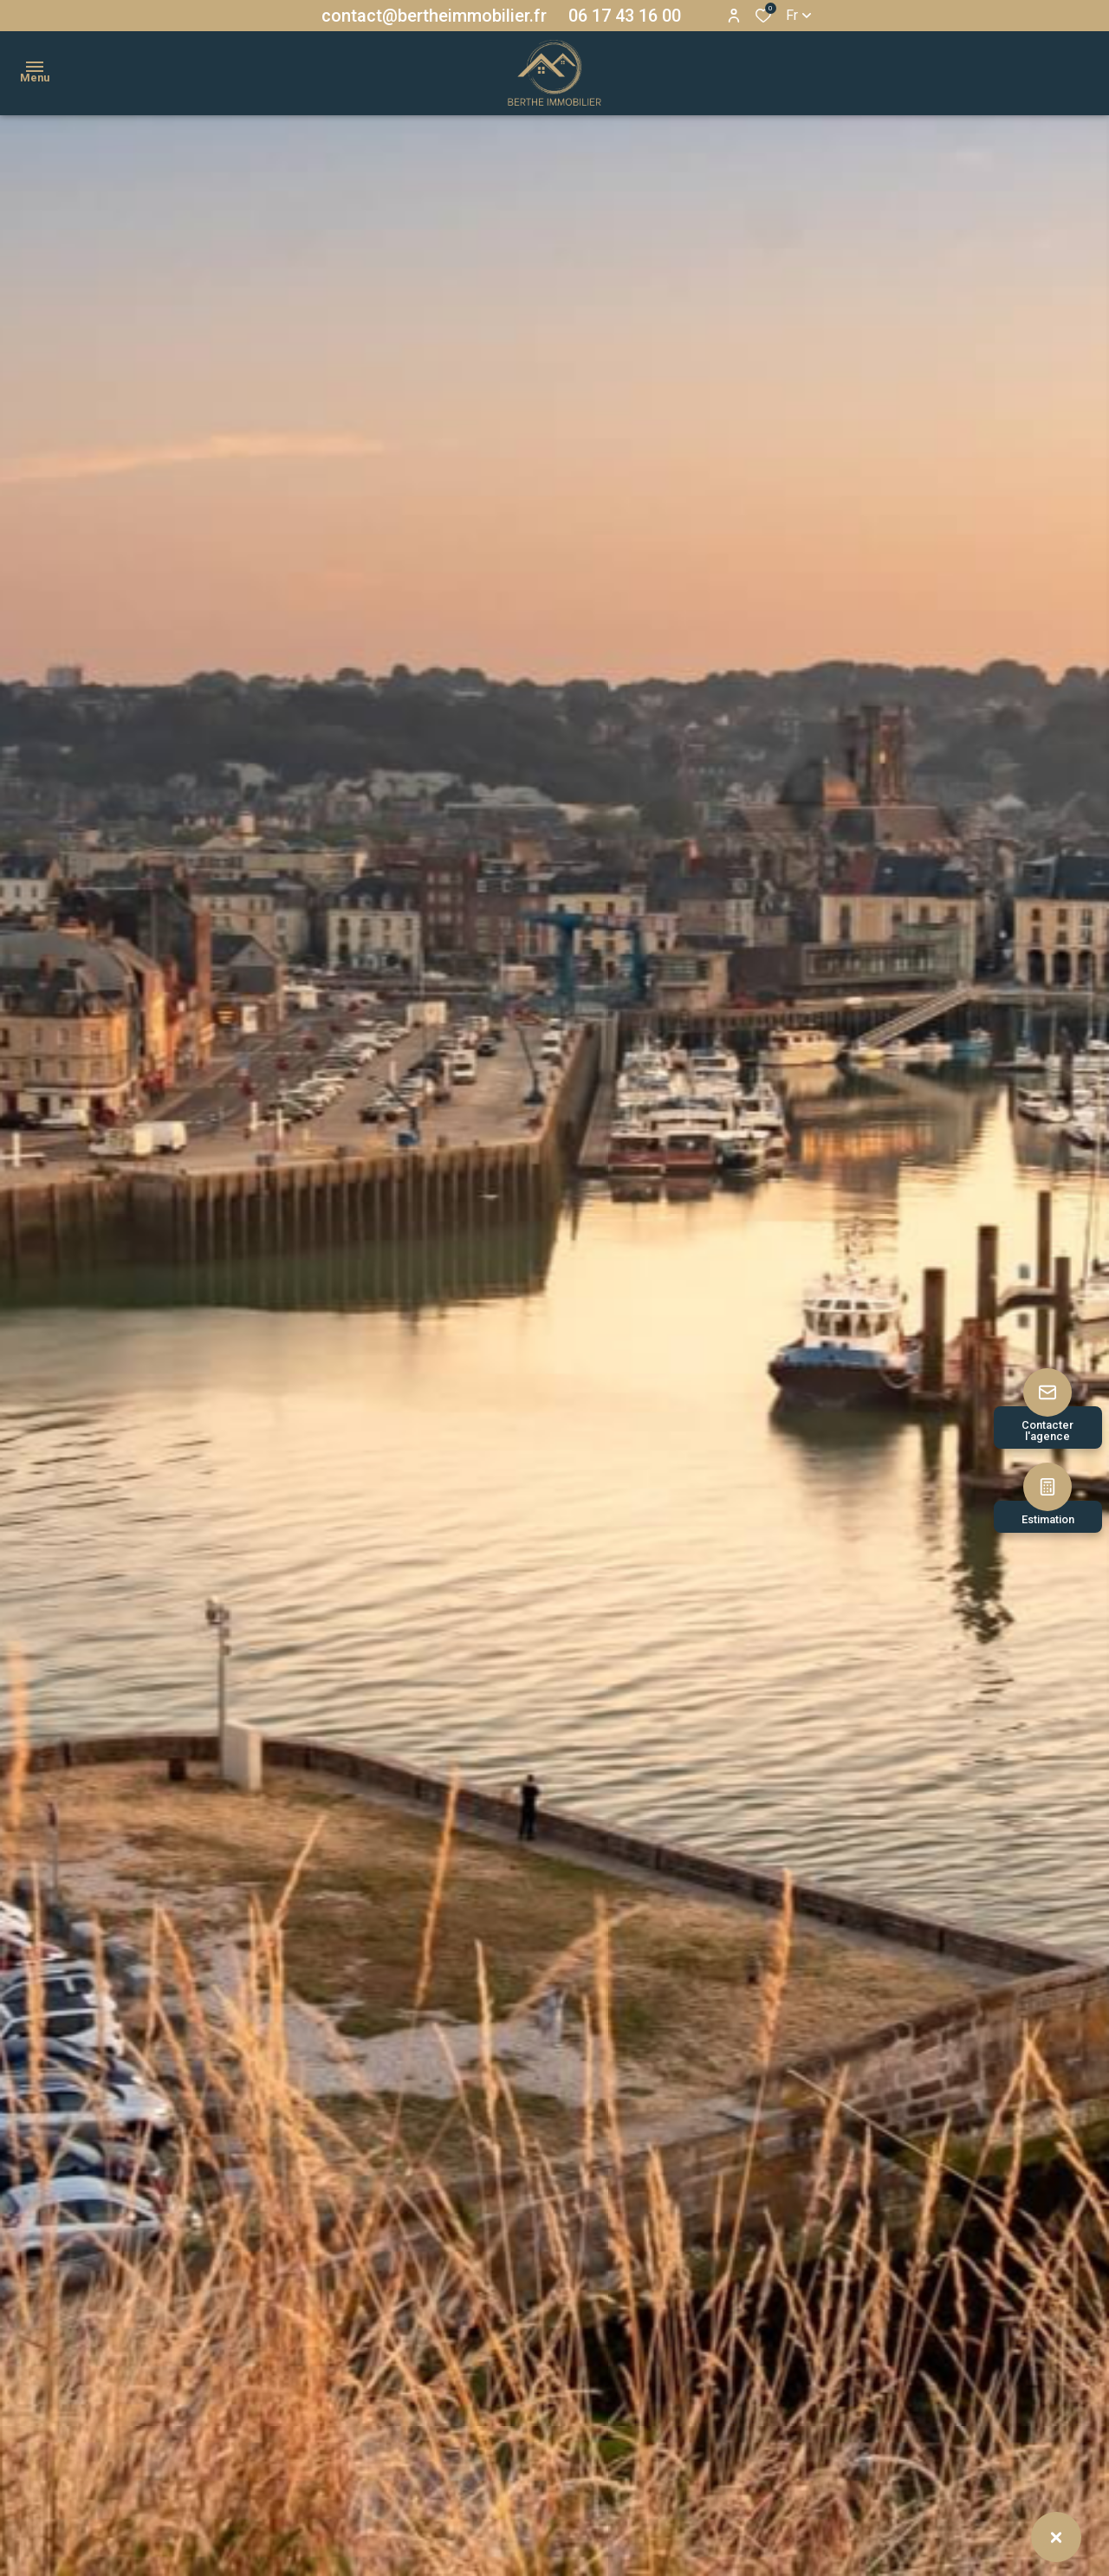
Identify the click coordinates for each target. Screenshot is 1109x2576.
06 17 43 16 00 (624, 15)
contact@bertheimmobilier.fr (434, 15)
